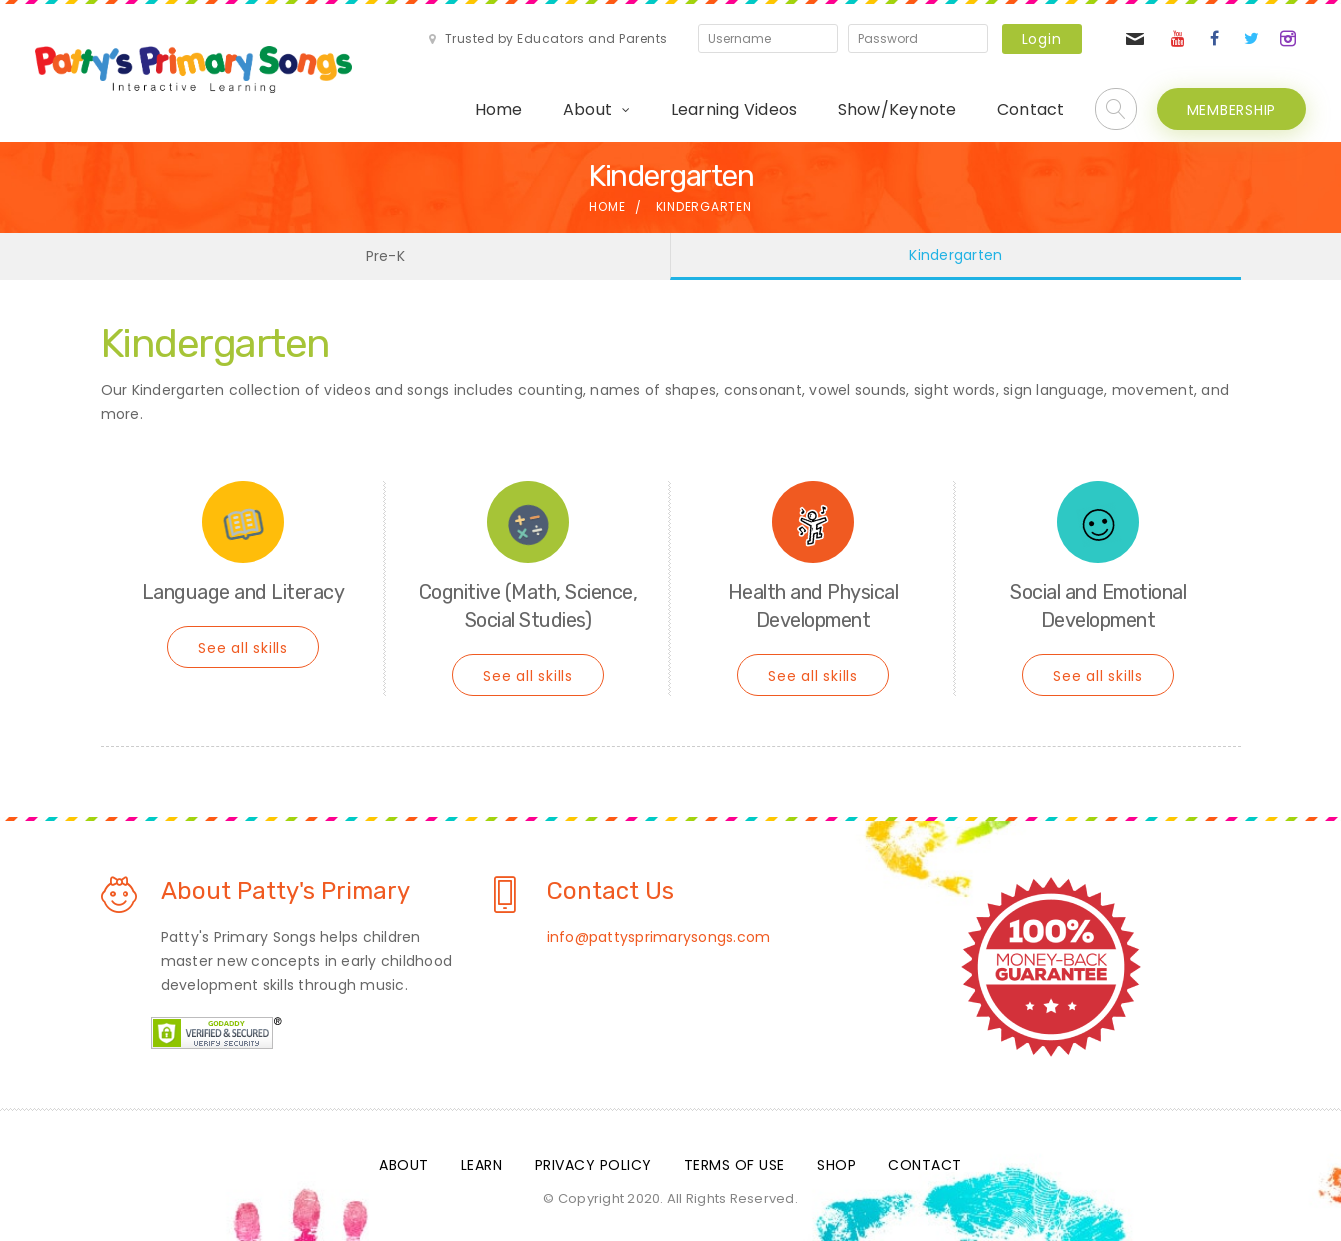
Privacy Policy (593, 1165)
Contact (1031, 109)
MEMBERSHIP (1232, 110)
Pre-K (385, 256)
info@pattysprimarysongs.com (659, 937)
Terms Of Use (734, 1165)
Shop (836, 1165)
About (587, 109)
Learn (482, 1165)
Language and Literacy (243, 592)
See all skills (243, 648)
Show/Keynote (897, 109)
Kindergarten (955, 255)
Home (499, 109)
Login (1042, 39)
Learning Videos (734, 109)
